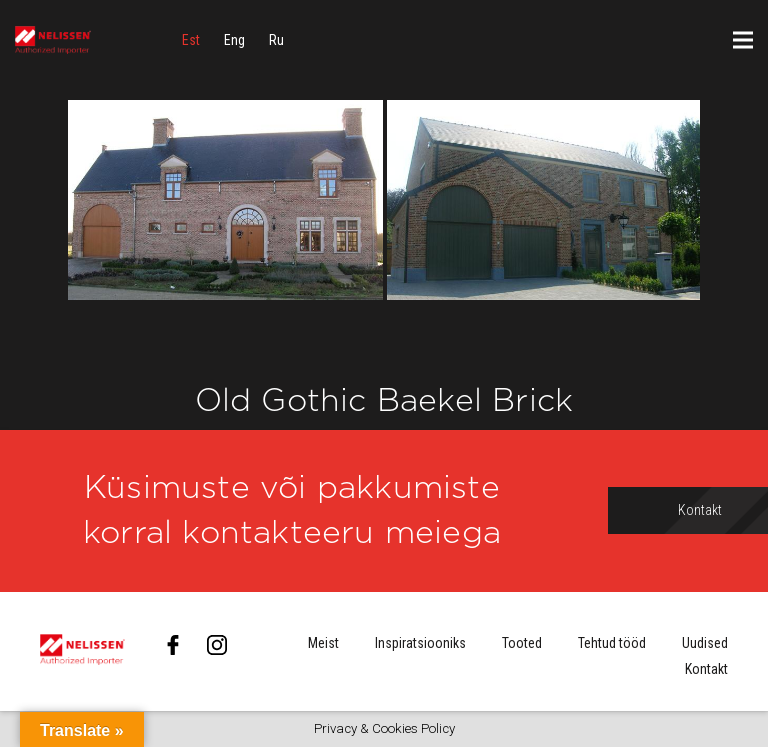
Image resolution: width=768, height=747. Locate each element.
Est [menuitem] (191, 40)
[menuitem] (191, 40)
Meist (323, 643)
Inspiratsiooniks (420, 643)
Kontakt (706, 669)
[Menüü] (743, 40)
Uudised (705, 643)
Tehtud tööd (612, 643)
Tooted (522, 643)
